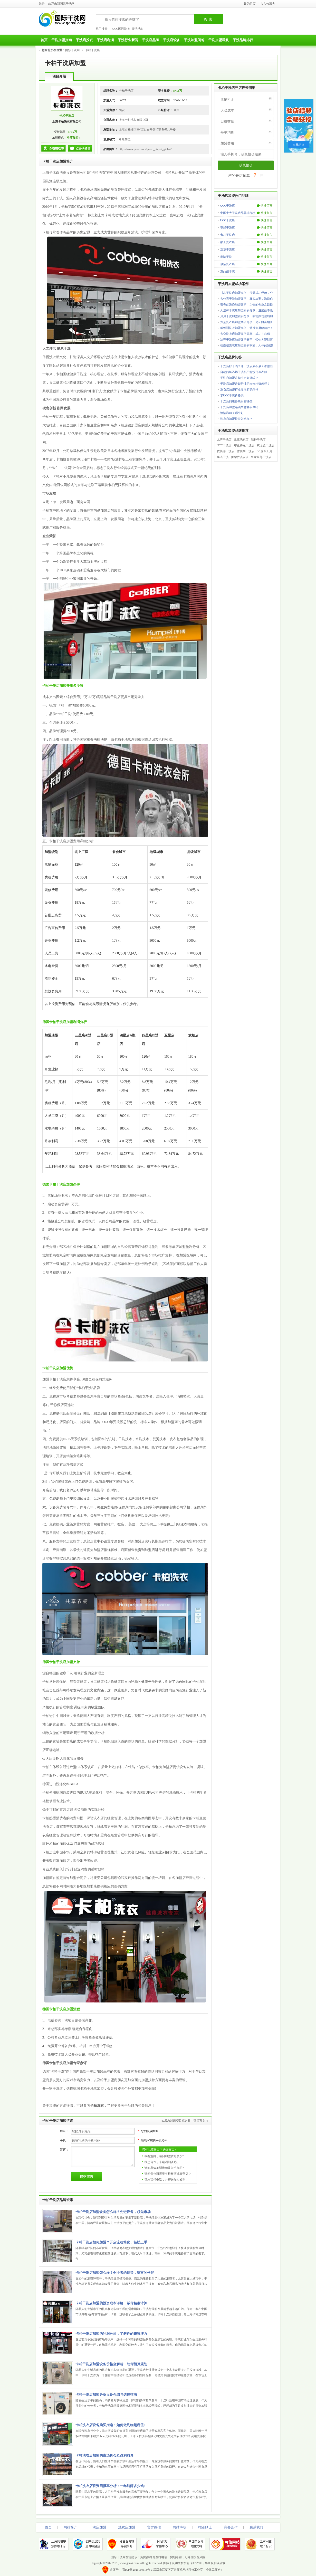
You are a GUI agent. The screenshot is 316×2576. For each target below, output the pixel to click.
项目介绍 (59, 76)
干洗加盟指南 (61, 40)
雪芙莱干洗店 (245, 451)
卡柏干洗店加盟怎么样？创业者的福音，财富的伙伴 (115, 2273)
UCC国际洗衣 (121, 28)
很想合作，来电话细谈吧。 (162, 2162)
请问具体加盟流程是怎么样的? (164, 2168)
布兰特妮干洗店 (244, 445)
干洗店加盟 (97, 2527)
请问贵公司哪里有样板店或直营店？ (167, 2173)
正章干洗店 (227, 249)
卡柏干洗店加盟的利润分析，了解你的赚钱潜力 (111, 2334)
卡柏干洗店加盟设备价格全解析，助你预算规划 (111, 2364)
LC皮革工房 (264, 451)
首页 (44, 40)
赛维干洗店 (227, 227)
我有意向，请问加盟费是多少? (164, 2156)
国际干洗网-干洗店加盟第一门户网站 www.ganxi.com (62, 18)
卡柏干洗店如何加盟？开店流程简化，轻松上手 (111, 2242)
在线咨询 (299, 144)
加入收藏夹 (267, 3)
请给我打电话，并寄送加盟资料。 (166, 2179)
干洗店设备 (171, 40)
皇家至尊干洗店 (261, 457)
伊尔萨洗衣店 (240, 457)
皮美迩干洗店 (225, 451)
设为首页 (250, 3)
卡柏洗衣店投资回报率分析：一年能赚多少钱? (110, 2486)
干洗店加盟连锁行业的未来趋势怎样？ (245, 383)
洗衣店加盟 (126, 2527)
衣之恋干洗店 (265, 445)
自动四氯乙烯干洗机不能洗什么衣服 (243, 372)
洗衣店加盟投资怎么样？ (236, 419)
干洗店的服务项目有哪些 (236, 401)
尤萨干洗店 (224, 439)
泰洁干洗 (226, 257)
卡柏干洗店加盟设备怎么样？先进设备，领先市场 (113, 2212)
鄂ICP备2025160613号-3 (137, 2569)
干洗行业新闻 (128, 40)
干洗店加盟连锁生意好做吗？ (239, 378)
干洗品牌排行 (243, 40)
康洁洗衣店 (227, 264)
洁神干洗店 (258, 439)
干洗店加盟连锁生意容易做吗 (239, 407)
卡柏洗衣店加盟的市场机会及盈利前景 (105, 2455)
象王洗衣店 (227, 242)
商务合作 (231, 2527)
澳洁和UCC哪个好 (232, 413)
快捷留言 (266, 205)
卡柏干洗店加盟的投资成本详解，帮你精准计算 (111, 2303)
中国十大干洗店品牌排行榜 (237, 213)
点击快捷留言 (83, 149)
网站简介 (70, 2527)
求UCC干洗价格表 (232, 395)
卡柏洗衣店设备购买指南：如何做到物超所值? (110, 2425)
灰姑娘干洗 (227, 271)
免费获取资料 (56, 149)
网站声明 (179, 2527)
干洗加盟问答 (194, 40)
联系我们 (256, 2527)
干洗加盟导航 (218, 40)
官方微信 (154, 2527)
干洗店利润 (105, 40)
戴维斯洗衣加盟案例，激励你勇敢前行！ (246, 328)
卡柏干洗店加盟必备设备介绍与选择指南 (106, 2394)
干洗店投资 (84, 40)
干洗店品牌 (150, 40)
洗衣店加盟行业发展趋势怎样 (239, 389)
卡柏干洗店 (227, 235)
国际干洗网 (72, 50)
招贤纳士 (205, 2527)
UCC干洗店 (227, 205)
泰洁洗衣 (138, 28)
